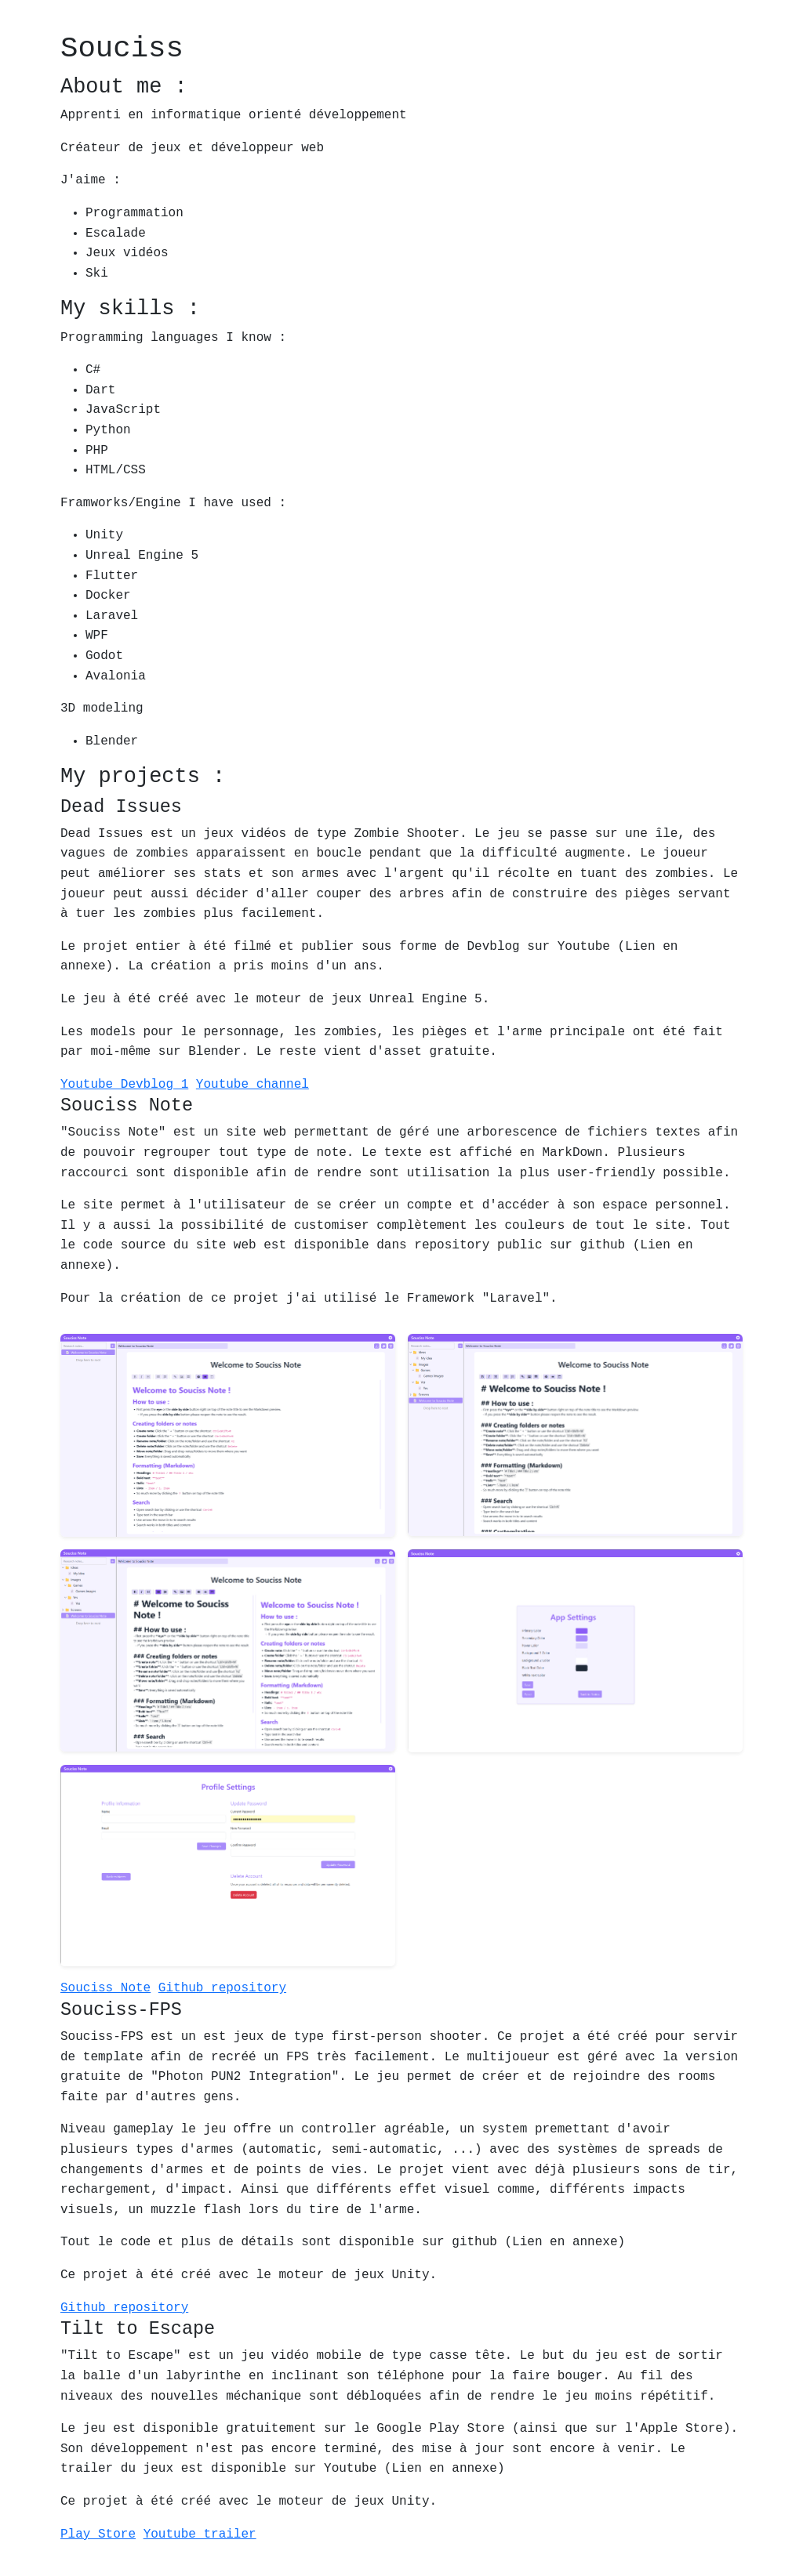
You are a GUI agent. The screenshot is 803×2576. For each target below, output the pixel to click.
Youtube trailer (200, 2534)
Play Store (98, 2534)
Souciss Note (105, 1988)
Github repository (222, 1988)
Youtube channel (252, 1085)
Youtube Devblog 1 (124, 1085)
